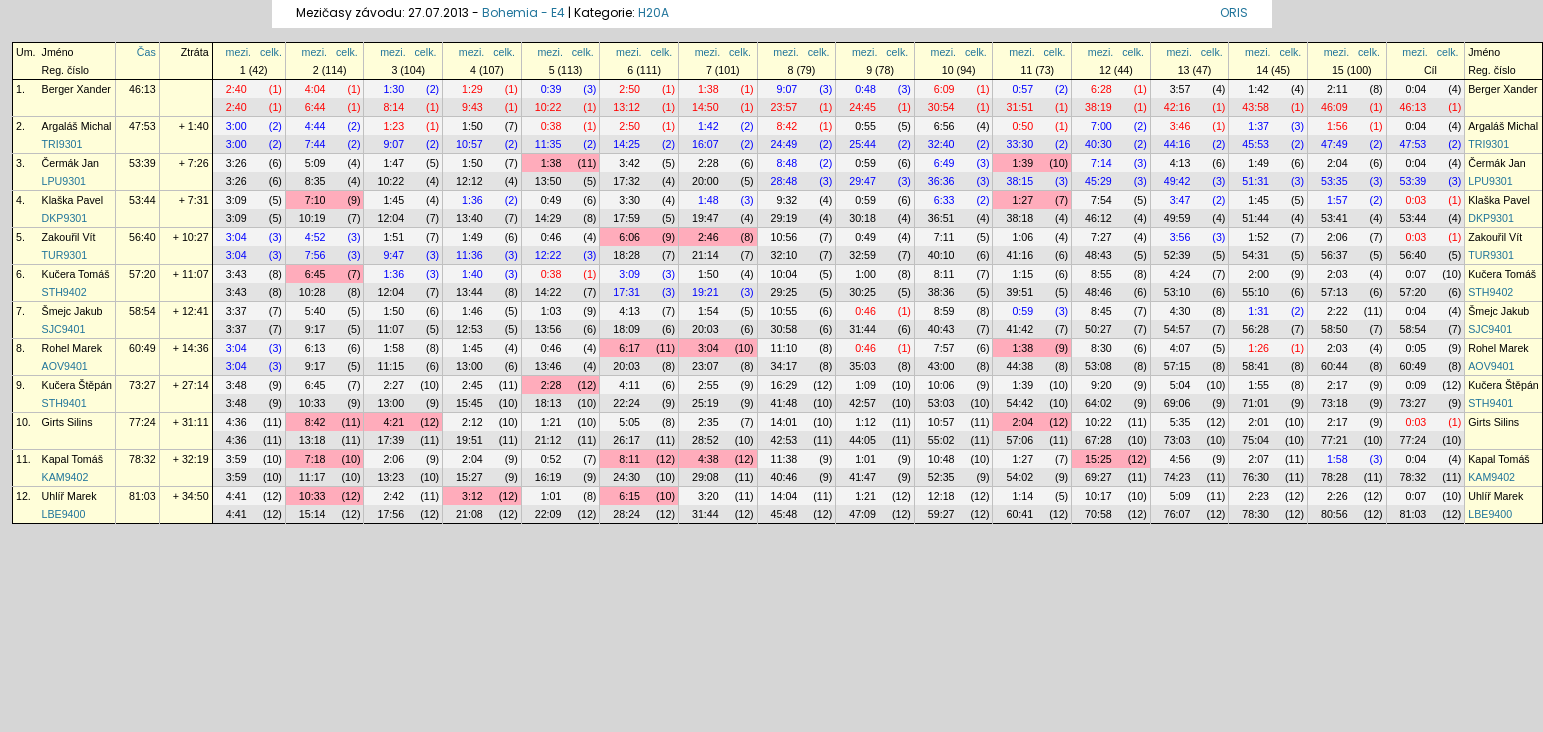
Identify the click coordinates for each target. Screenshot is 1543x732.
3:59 (236, 459)
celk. (271, 52)
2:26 (1337, 496)
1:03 (551, 311)
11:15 (390, 366)
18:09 (626, 329)
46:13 (142, 89)
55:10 (1255, 292)
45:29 (1098, 181)
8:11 (944, 274)
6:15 (629, 496)
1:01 (865, 459)
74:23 (1177, 477)
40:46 (784, 477)
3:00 (236, 126)
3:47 (1180, 200)
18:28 (626, 255)
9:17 (315, 329)
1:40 (472, 274)
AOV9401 (65, 366)
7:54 (1101, 200)
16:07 (705, 144)
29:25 (784, 292)
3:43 (236, 274)
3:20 (708, 496)
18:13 (548, 403)
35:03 (862, 366)
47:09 (862, 514)
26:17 (626, 440)
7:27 (1101, 237)
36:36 (941, 181)
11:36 (469, 255)
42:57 (862, 403)
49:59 (1177, 218)
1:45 (393, 200)
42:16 (1177, 107)
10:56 (784, 237)
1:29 (472, 89)
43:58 (1255, 107)
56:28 (1255, 329)
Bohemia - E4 (523, 12)
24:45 (862, 107)
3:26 (236, 163)
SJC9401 (64, 329)
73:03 (1177, 440)
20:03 (705, 329)
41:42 (1019, 329)
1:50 (472, 126)
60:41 (1019, 514)
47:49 (1334, 144)
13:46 (548, 366)
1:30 (393, 89)
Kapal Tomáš (72, 459)
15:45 (469, 403)
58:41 (1255, 366)
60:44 (1334, 366)
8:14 (393, 107)
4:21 (393, 422)
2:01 (1258, 422)
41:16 (1019, 255)
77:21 (1334, 440)
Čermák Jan (70, 163)
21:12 (548, 440)
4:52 (315, 237)
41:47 (862, 477)
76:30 (1255, 477)
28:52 (705, 440)
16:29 (784, 385)
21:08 (469, 514)
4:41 (236, 496)
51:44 (1255, 218)
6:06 (629, 237)
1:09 (865, 385)
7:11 (944, 237)
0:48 (865, 89)
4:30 (1180, 311)
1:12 (865, 422)
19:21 (705, 292)
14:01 (784, 422)
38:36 (941, 292)
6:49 (944, 163)
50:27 (1098, 329)
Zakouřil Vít (69, 237)
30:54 (941, 107)
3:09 (236, 200)
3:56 (1180, 237)
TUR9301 (65, 255)
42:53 (784, 440)
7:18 (315, 459)
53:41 (1334, 218)
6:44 (315, 107)
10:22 (548, 107)
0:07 (1416, 274)
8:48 (787, 163)
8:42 (787, 126)
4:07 (1180, 348)
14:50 (705, 107)
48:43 (1098, 255)
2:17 (1337, 385)
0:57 (1022, 89)
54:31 (1255, 255)
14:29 (548, 218)
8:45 (1101, 311)
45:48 (784, 514)
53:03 (941, 403)
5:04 (1180, 385)
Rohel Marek (72, 348)
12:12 (469, 181)
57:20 (142, 274)
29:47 (862, 181)
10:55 (784, 311)
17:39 (390, 440)
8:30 (1101, 348)
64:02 (1098, 403)
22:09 (548, 514)
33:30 (1019, 144)
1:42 (1258, 89)
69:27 (1098, 477)
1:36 (472, 200)
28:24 (626, 514)
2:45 (472, 385)
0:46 (551, 237)
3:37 (236, 311)
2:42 (393, 496)
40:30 (1098, 144)
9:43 (472, 107)
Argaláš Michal (77, 126)
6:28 (1101, 89)
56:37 (1334, 255)
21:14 (705, 255)
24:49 (784, 144)
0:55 (865, 126)
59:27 (941, 514)
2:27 (393, 385)
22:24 (626, 403)
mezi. (238, 52)
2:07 (1258, 459)
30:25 (862, 292)
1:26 (1258, 348)
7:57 (944, 348)
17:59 (626, 218)
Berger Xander (76, 89)
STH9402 (64, 292)
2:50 (629, 89)
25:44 (862, 144)
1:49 (1258, 163)
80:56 (1334, 514)
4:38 (708, 459)
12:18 (941, 496)
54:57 (1177, 329)
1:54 (708, 311)
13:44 (469, 292)
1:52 (1258, 237)
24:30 (626, 477)
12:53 (469, 329)
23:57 (784, 107)
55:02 (941, 440)
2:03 (1337, 274)
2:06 (1337, 237)
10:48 (941, 459)
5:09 (315, 163)
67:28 (1098, 440)
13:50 (548, 181)
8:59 (944, 311)
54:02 (1019, 477)
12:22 (548, 255)
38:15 (1019, 181)
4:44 (315, 126)
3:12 (472, 496)
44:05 (862, 440)
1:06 (1022, 237)
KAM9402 (65, 477)
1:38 (708, 89)
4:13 (1180, 163)
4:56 (1180, 459)
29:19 (784, 218)
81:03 (142, 496)
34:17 (784, 366)
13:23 (390, 477)
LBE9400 (64, 514)
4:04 (315, 89)
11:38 (784, 459)
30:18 (862, 218)
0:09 (1416, 385)
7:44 (315, 144)
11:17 (312, 477)
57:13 (1334, 292)
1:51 (393, 237)
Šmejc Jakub (72, 311)
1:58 (393, 348)
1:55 (1258, 385)
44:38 (1019, 366)
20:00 (705, 181)
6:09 (944, 89)
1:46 (472, 311)
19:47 (705, 218)
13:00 (469, 366)
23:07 (705, 366)
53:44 (142, 200)
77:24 (142, 422)
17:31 (626, 292)
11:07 (390, 329)
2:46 (708, 237)
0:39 (551, 89)
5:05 (629, 422)
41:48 (784, 403)
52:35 (941, 477)
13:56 (548, 329)
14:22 (548, 292)
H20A (653, 12)
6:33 (944, 200)
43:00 (941, 366)
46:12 (1098, 218)
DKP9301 (65, 218)
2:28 (708, 163)
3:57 (1180, 89)
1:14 (1022, 496)
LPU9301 (64, 181)
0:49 (551, 200)
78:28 (1334, 477)
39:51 (1019, 292)
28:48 (784, 181)
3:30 (629, 200)
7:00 (1101, 126)
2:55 (708, 385)
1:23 (393, 126)
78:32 (142, 459)
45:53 (1255, 144)
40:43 (941, 329)
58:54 (142, 311)
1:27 (1022, 200)
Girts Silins (67, 422)
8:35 (315, 181)
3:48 (236, 385)
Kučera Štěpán (77, 385)
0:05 (1416, 348)
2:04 (1337, 163)
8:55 (1101, 274)
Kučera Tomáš (76, 274)
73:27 (142, 385)
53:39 (142, 163)
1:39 (1022, 163)
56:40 (142, 237)
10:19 (312, 218)
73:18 (1334, 403)
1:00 (865, 274)
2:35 (708, 422)
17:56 (390, 514)
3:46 (1180, 126)
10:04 (784, 274)
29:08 (705, 477)
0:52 (551, 459)
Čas (146, 52)
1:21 (551, 422)
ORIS (1234, 12)
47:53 (142, 126)
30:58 (784, 329)
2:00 (1258, 274)
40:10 (941, 255)
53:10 (1177, 292)
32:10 (784, 255)
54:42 (1019, 403)
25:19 (705, 403)
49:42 (1177, 181)
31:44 (862, 329)
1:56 (1337, 126)
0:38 (551, 126)
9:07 (787, 89)
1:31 (1258, 311)
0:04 (1416, 89)
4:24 (1180, 274)
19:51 (469, 440)
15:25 (1098, 459)
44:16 (1177, 144)
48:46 (1098, 292)
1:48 (708, 200)
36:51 (941, 218)
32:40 (941, 144)
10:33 (312, 403)
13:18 (312, 440)
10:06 (941, 385)
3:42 (629, 163)
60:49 (142, 348)
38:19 (1098, 107)
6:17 (629, 348)
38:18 (1019, 218)
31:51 (1019, 107)
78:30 (1255, 514)
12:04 (390, 218)
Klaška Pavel (73, 200)
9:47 (393, 255)
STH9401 (64, 403)
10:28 (312, 292)
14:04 (784, 496)
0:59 (865, 163)
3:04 (236, 237)
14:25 (626, 144)
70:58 (1098, 514)
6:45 (315, 274)
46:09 (1334, 107)
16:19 (548, 477)
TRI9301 (62, 144)
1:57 (1337, 200)
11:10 (784, 348)
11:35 (548, 144)
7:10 (315, 200)
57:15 (1177, 366)
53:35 (1334, 181)
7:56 (315, 255)
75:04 (1255, 440)
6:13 (315, 348)
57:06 (1019, 440)
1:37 (1258, 126)
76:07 (1177, 514)
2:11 (1337, 89)
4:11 (629, 385)
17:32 (626, 181)
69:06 (1177, 403)
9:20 (1101, 385)
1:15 (1022, 274)
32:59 (862, 255)
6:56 (944, 126)
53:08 (1098, 366)
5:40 (315, 311)
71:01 (1255, 403)
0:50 (1022, 126)
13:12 (626, 107)
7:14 (1101, 163)
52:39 (1177, 255)
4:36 (236, 422)
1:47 (393, 163)
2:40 (236, 89)
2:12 (472, 422)
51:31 (1255, 181)
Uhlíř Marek (69, 496)
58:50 (1334, 329)
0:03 (1416, 200)
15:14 (312, 514)
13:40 (469, 218)
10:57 (469, 144)
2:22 (1337, 311)
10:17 (1098, 496)
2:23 (1258, 496)
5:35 (1180, 422)
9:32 (787, 200)
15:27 (469, 477)
